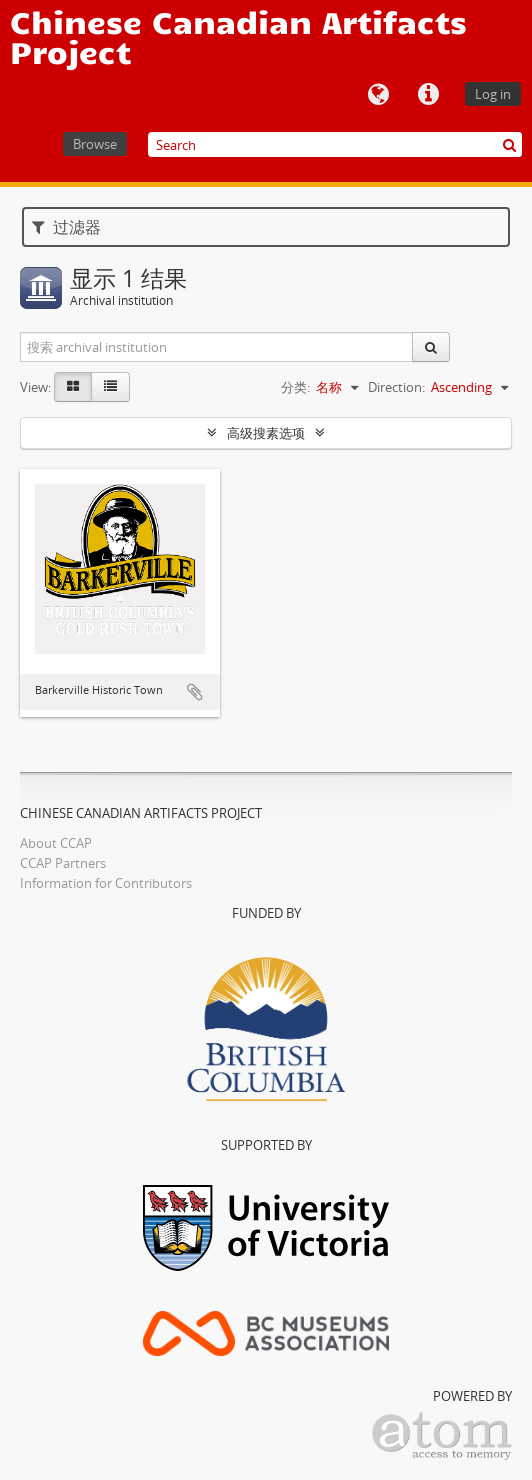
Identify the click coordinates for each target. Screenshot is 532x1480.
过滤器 (66, 227)
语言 (378, 95)
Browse (95, 144)
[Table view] (110, 387)
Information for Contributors (106, 883)
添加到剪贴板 (195, 692)
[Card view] (73, 387)
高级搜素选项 (266, 433)
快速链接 (428, 95)
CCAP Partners (63, 863)
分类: (295, 387)
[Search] (335, 144)
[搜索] (509, 144)
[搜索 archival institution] (217, 347)
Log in (493, 94)
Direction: (396, 387)
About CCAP (56, 843)
